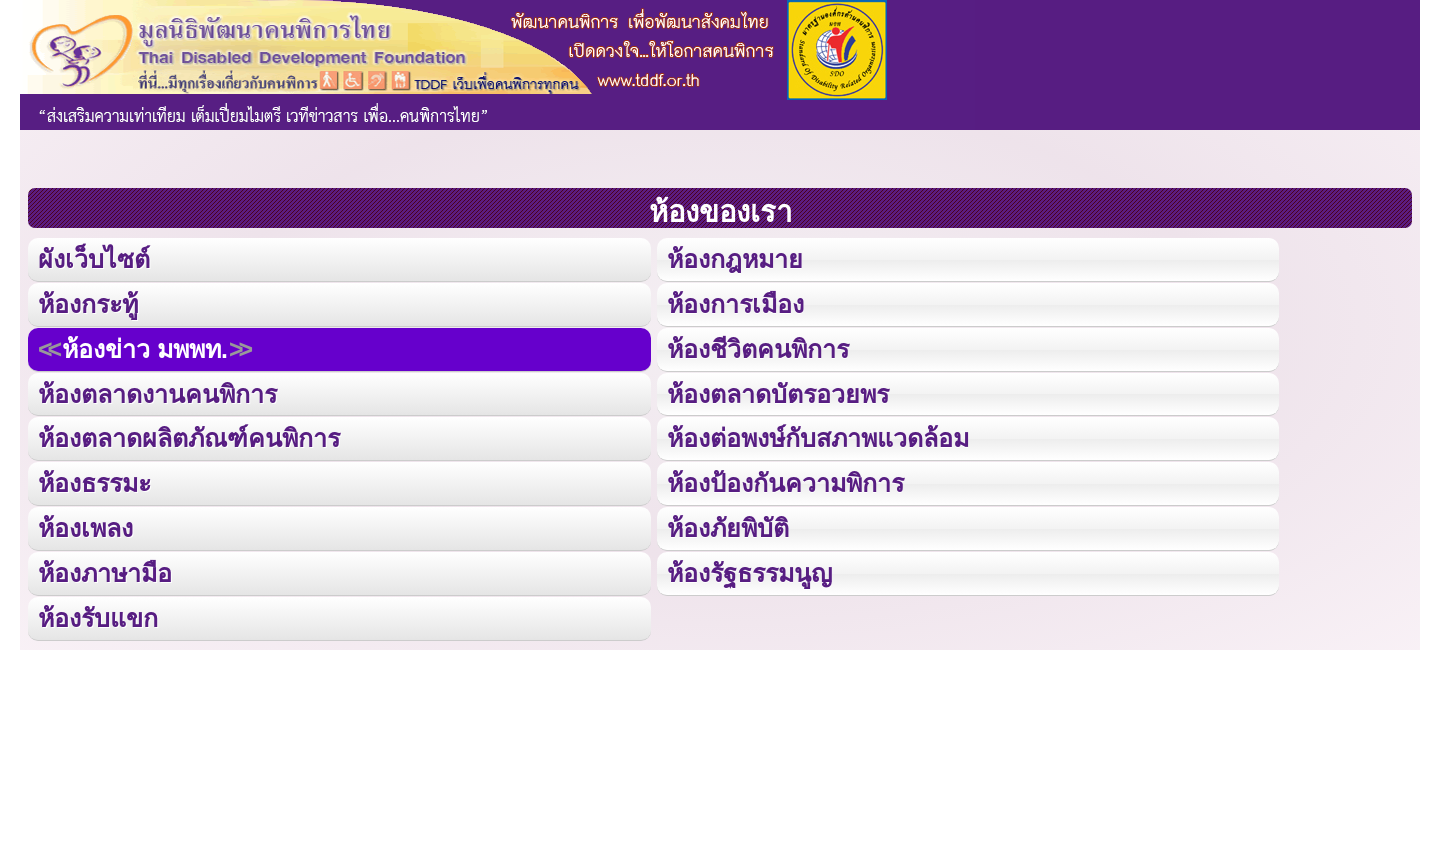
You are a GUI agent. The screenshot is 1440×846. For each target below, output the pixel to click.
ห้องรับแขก (98, 613)
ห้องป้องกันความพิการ (784, 480)
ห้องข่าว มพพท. (145, 347)
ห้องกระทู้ (88, 302)
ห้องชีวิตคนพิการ (757, 347)
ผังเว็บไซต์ (93, 258)
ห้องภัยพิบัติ (727, 524)
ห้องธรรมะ (94, 480)
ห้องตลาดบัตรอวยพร (777, 391)
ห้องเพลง (85, 524)
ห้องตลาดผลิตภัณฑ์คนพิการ (189, 435)
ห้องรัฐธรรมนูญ (748, 569)
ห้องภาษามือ (105, 569)
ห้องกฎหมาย (734, 258)
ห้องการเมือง (734, 302)
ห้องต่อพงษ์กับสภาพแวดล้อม (817, 435)
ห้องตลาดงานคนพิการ (157, 391)
